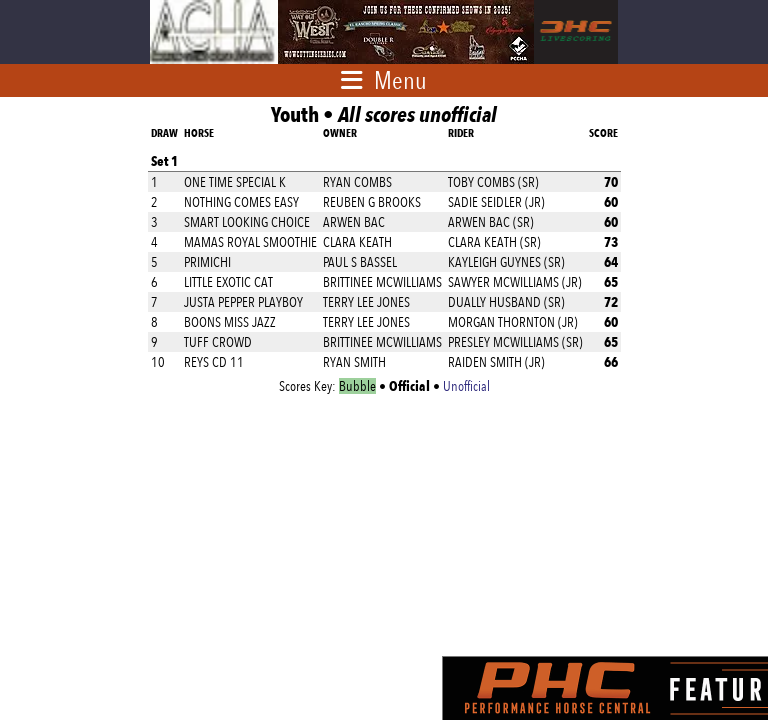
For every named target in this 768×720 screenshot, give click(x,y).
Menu (400, 80)
